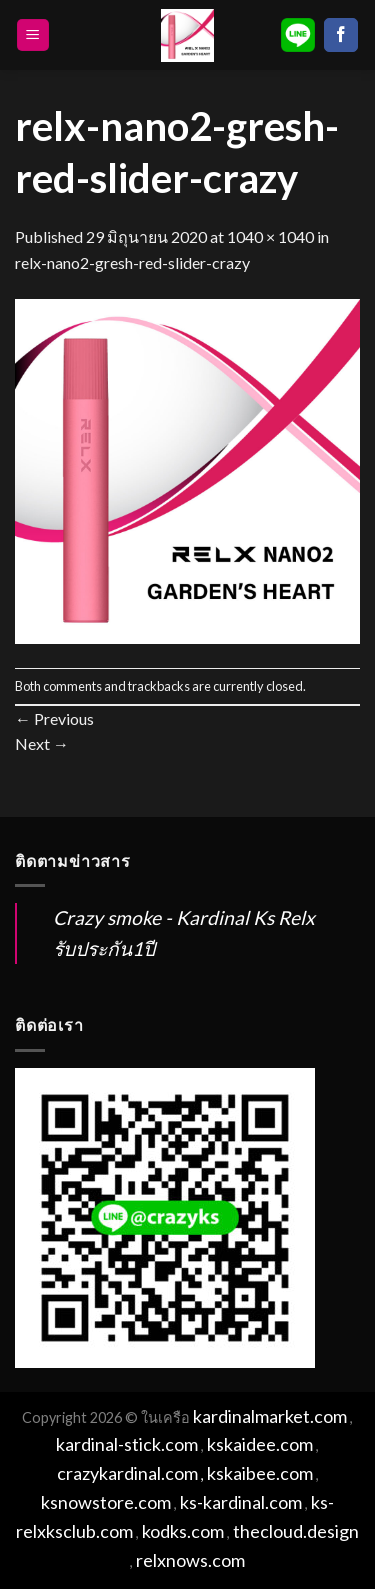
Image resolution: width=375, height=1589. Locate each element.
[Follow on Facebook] (341, 35)
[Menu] (33, 35)
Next (42, 743)
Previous (54, 718)
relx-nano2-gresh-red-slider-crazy (132, 262)
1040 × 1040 (270, 236)
